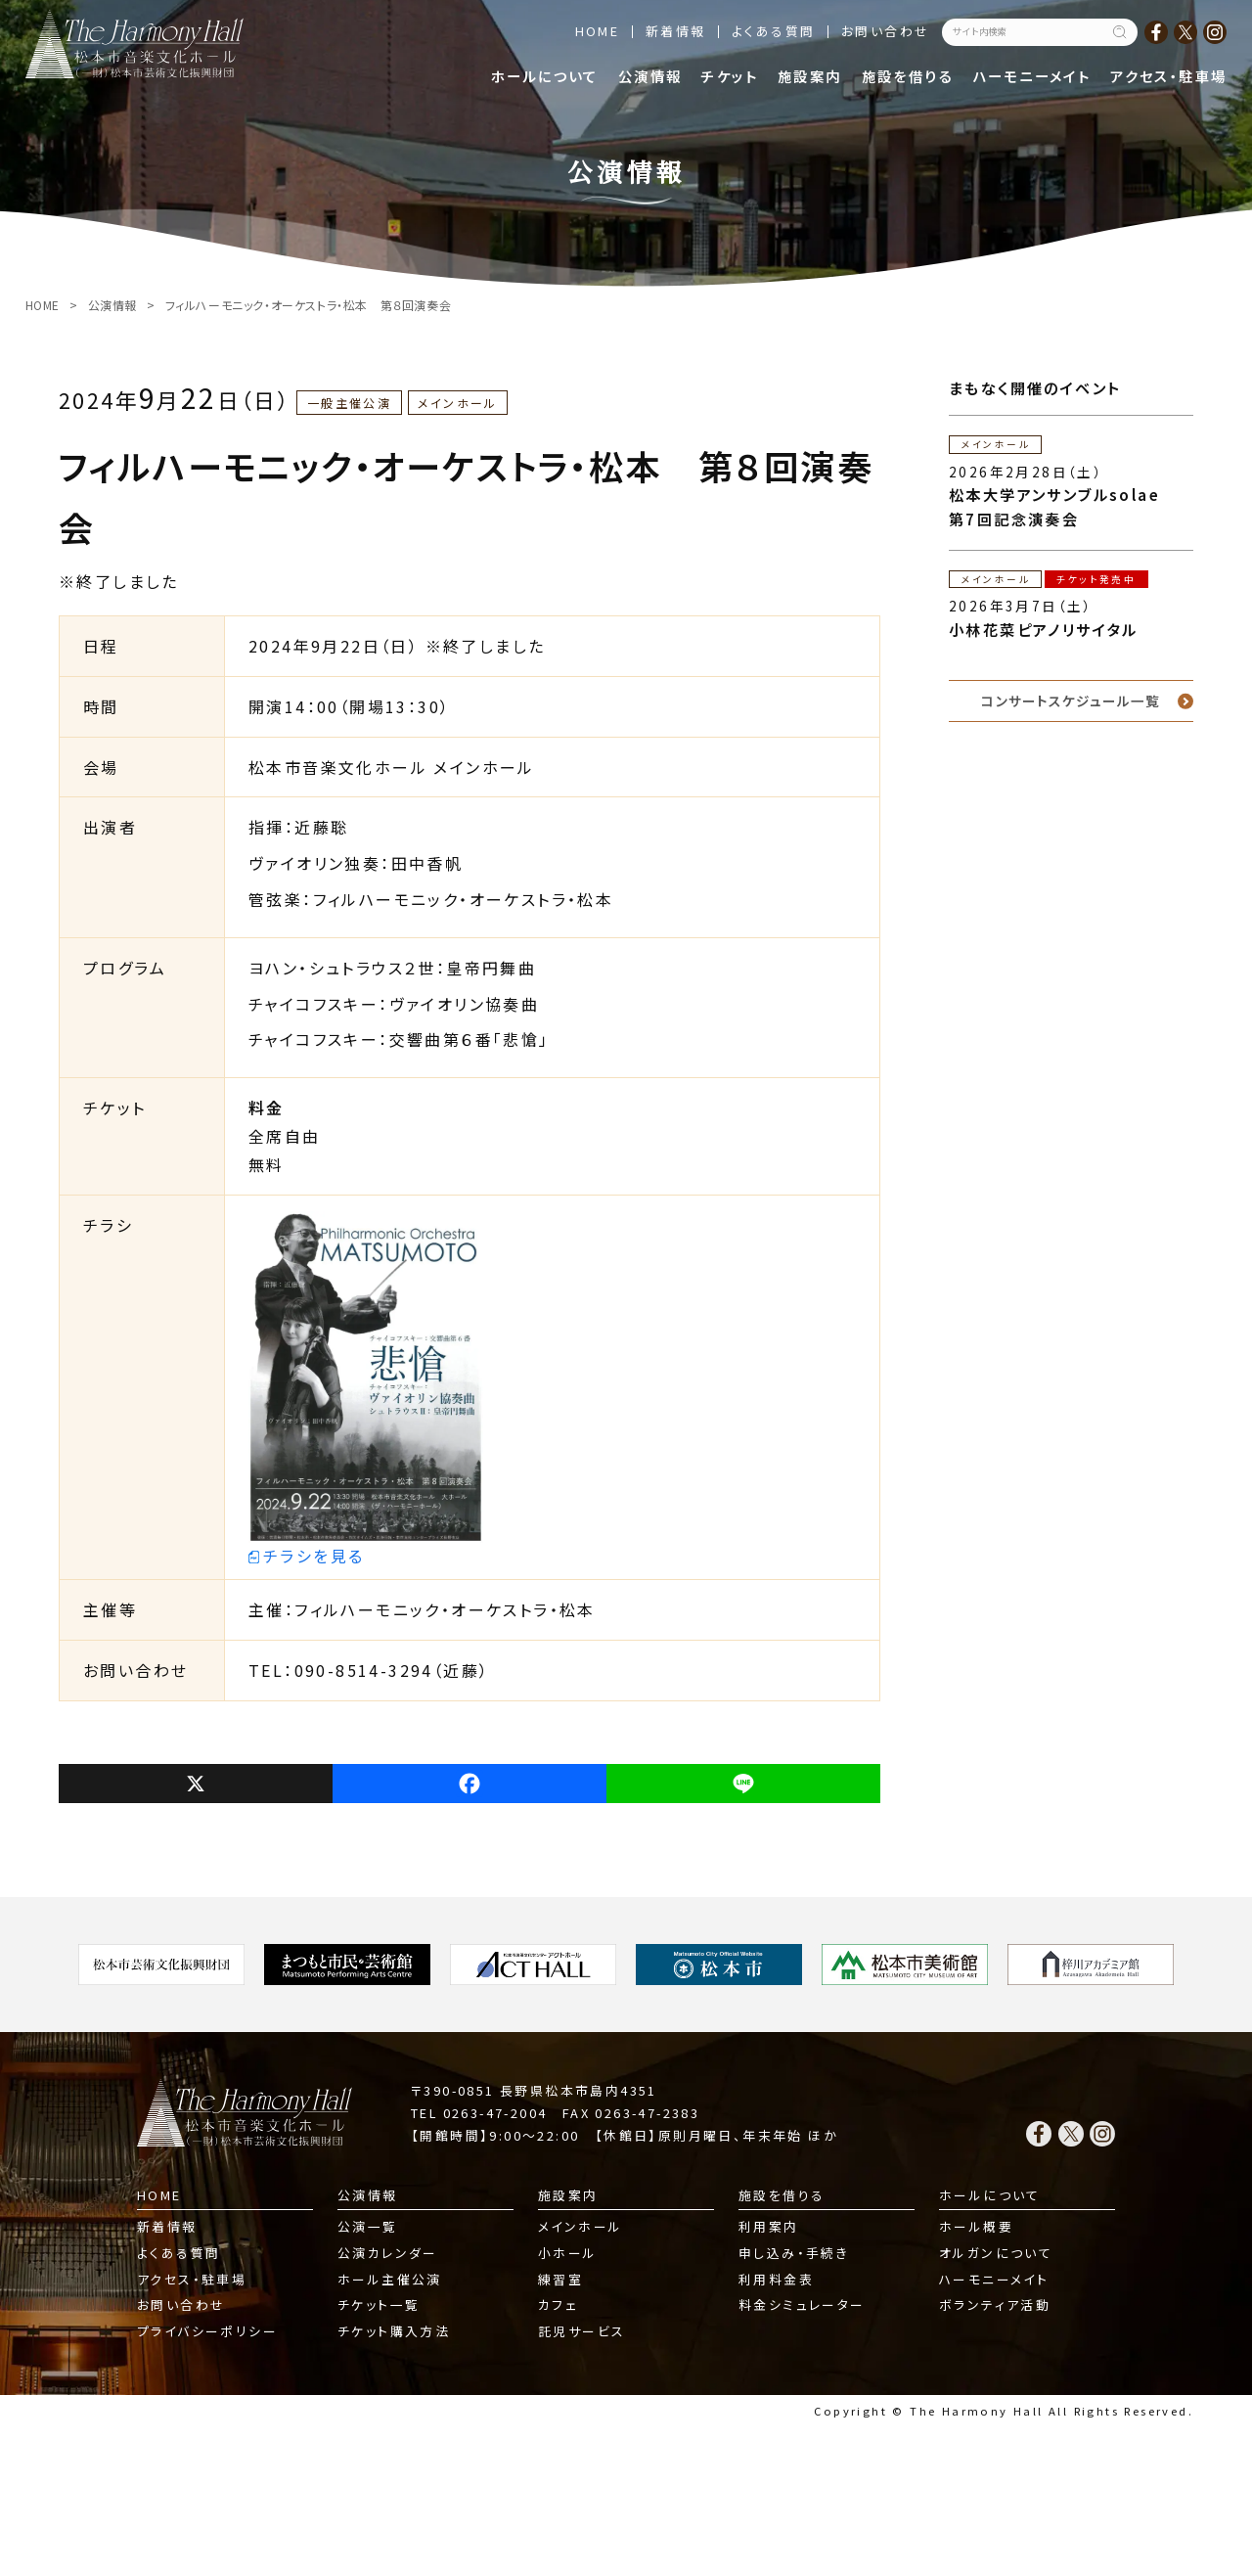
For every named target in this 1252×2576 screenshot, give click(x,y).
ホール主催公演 (389, 2279)
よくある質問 (773, 31)
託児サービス (581, 2331)
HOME (597, 31)
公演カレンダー (387, 2252)
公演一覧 (367, 2226)
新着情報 (676, 31)
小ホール (568, 2252)
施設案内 (810, 76)
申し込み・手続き (793, 2252)
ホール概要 (976, 2226)
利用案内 (768, 2226)
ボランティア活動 (995, 2304)
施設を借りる (908, 76)
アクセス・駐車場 (1168, 76)
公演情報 (650, 76)
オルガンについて (995, 2252)
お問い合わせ (885, 31)
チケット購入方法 (393, 2331)
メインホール (580, 2226)
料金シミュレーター (802, 2304)
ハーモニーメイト (1032, 76)
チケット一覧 (378, 2304)
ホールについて (545, 76)
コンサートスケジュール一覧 (1070, 700)
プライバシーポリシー (207, 2331)
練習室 (560, 2279)
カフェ (558, 2304)
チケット (729, 76)
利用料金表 (776, 2279)
